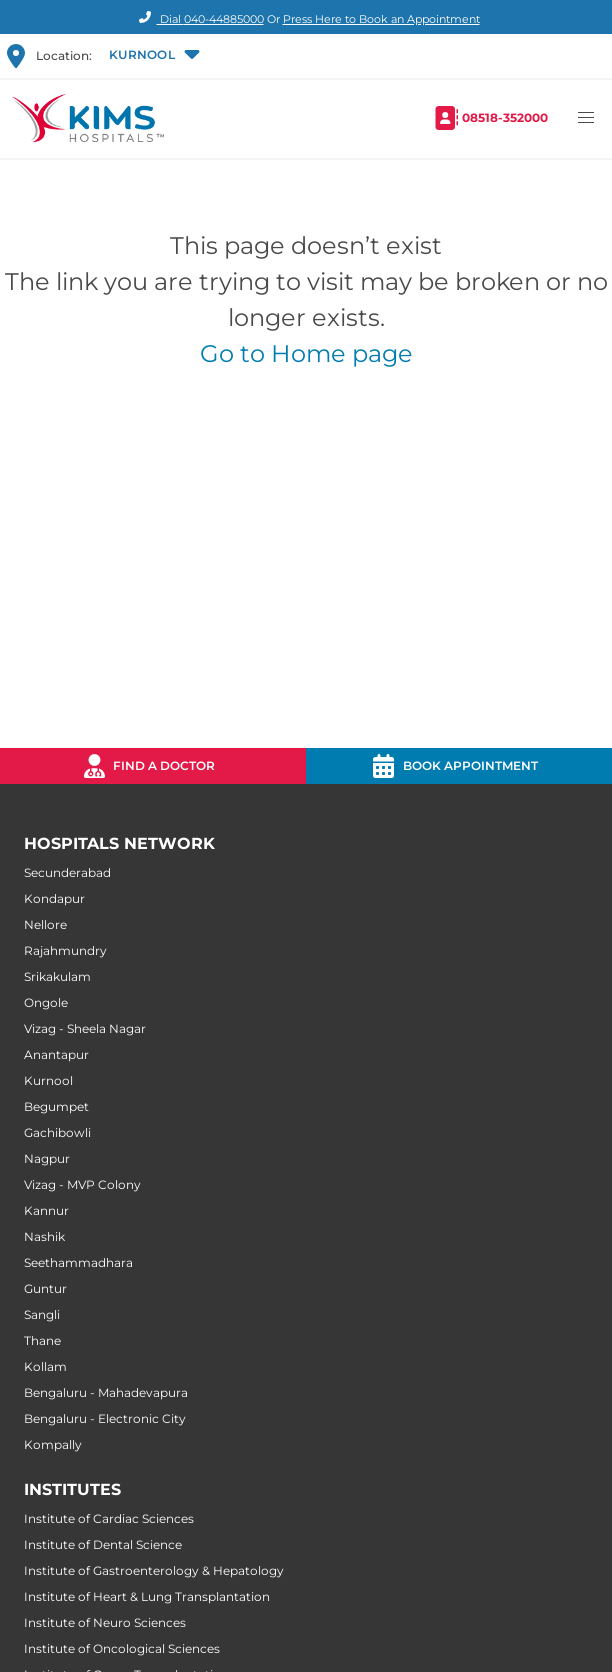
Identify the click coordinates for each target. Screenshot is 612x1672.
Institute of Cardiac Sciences (109, 1518)
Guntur (45, 1288)
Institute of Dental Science (103, 1544)
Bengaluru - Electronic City (105, 1418)
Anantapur (56, 1054)
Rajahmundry (65, 950)
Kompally (53, 1444)
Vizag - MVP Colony (82, 1184)
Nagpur (47, 1158)
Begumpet (56, 1106)
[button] (152, 56)
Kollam (45, 1366)
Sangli (42, 1314)
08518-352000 (505, 117)
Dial (198, 19)
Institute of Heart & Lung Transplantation (147, 1596)
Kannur (46, 1210)
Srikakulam (57, 976)
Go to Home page (306, 353)
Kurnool (48, 1080)
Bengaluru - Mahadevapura (106, 1392)
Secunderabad (67, 872)
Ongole (46, 1002)
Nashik (44, 1236)
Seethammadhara (78, 1262)
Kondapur (54, 898)
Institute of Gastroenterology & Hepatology (154, 1570)
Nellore (45, 924)
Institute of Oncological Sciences (122, 1648)
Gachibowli (57, 1132)
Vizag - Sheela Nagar (85, 1028)
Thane (42, 1340)
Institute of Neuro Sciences (105, 1622)
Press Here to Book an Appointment (381, 19)
